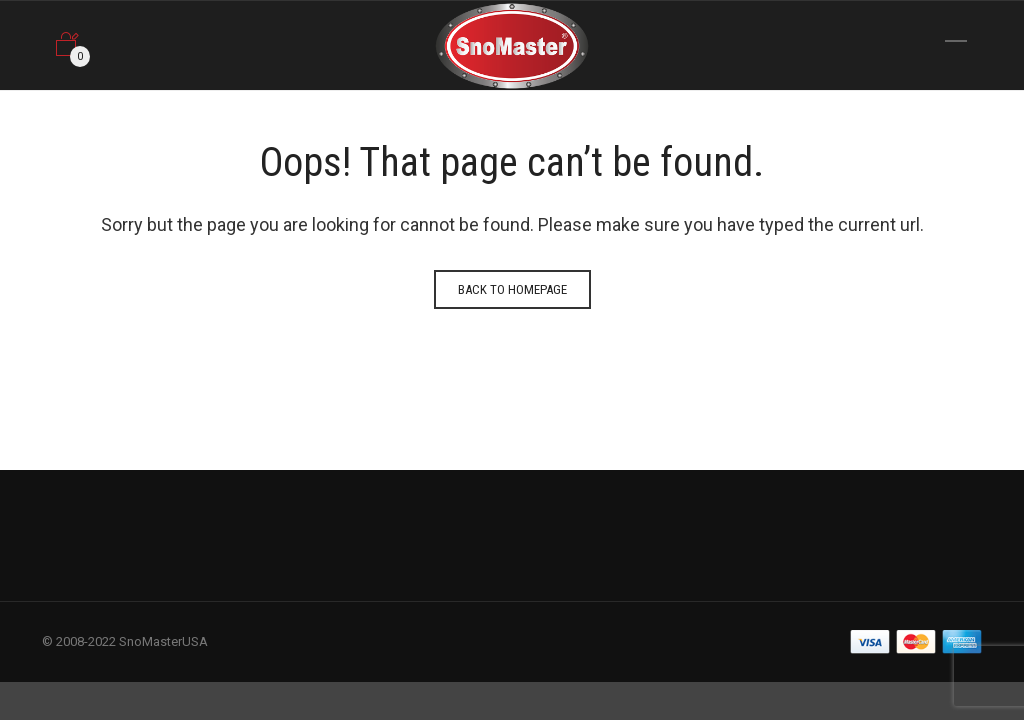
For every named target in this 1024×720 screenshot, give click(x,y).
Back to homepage (512, 289)
